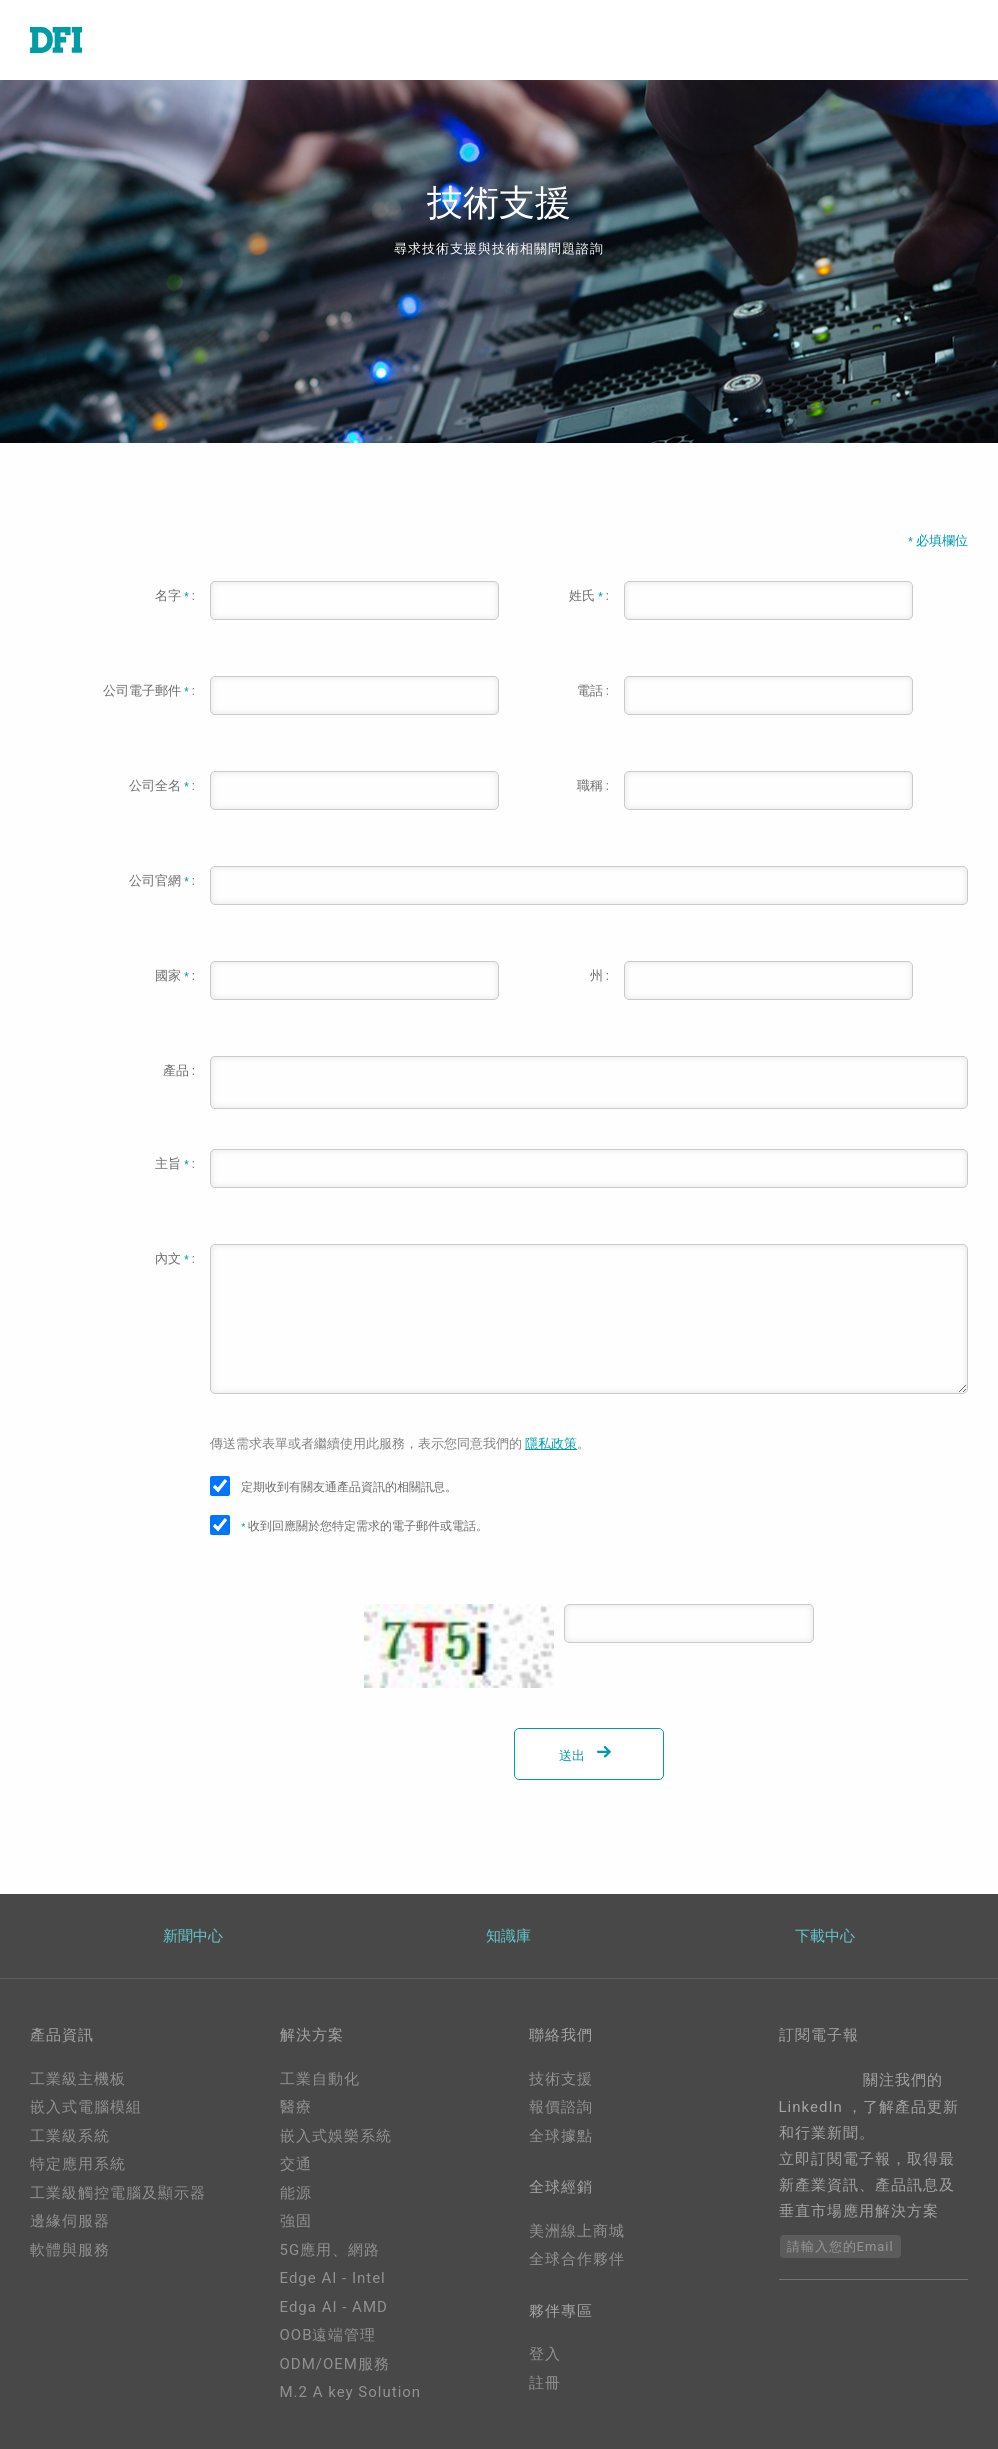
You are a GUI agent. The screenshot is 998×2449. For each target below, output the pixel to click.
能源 (296, 2193)
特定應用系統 (78, 2164)
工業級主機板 (78, 2079)
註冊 (545, 2383)
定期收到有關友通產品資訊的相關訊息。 (349, 1487)
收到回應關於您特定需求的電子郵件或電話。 (364, 1526)
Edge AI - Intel (333, 2278)
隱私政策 (551, 1443)
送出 (589, 1755)
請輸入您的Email (840, 2246)
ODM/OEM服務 (335, 2364)
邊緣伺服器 (70, 2221)
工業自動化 (320, 2079)
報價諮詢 (561, 2107)
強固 (296, 2221)
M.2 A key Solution (351, 2392)
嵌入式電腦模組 (86, 2107)
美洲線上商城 (577, 2231)
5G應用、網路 (330, 2250)
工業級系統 (70, 2136)
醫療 (296, 2107)
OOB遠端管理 (328, 2335)
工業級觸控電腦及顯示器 (118, 2193)
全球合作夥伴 (577, 2259)
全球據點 (561, 2136)
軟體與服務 (70, 2250)
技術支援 (561, 2079)
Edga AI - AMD (334, 2307)
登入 (545, 2354)
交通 (296, 2164)
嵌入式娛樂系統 (336, 2136)
